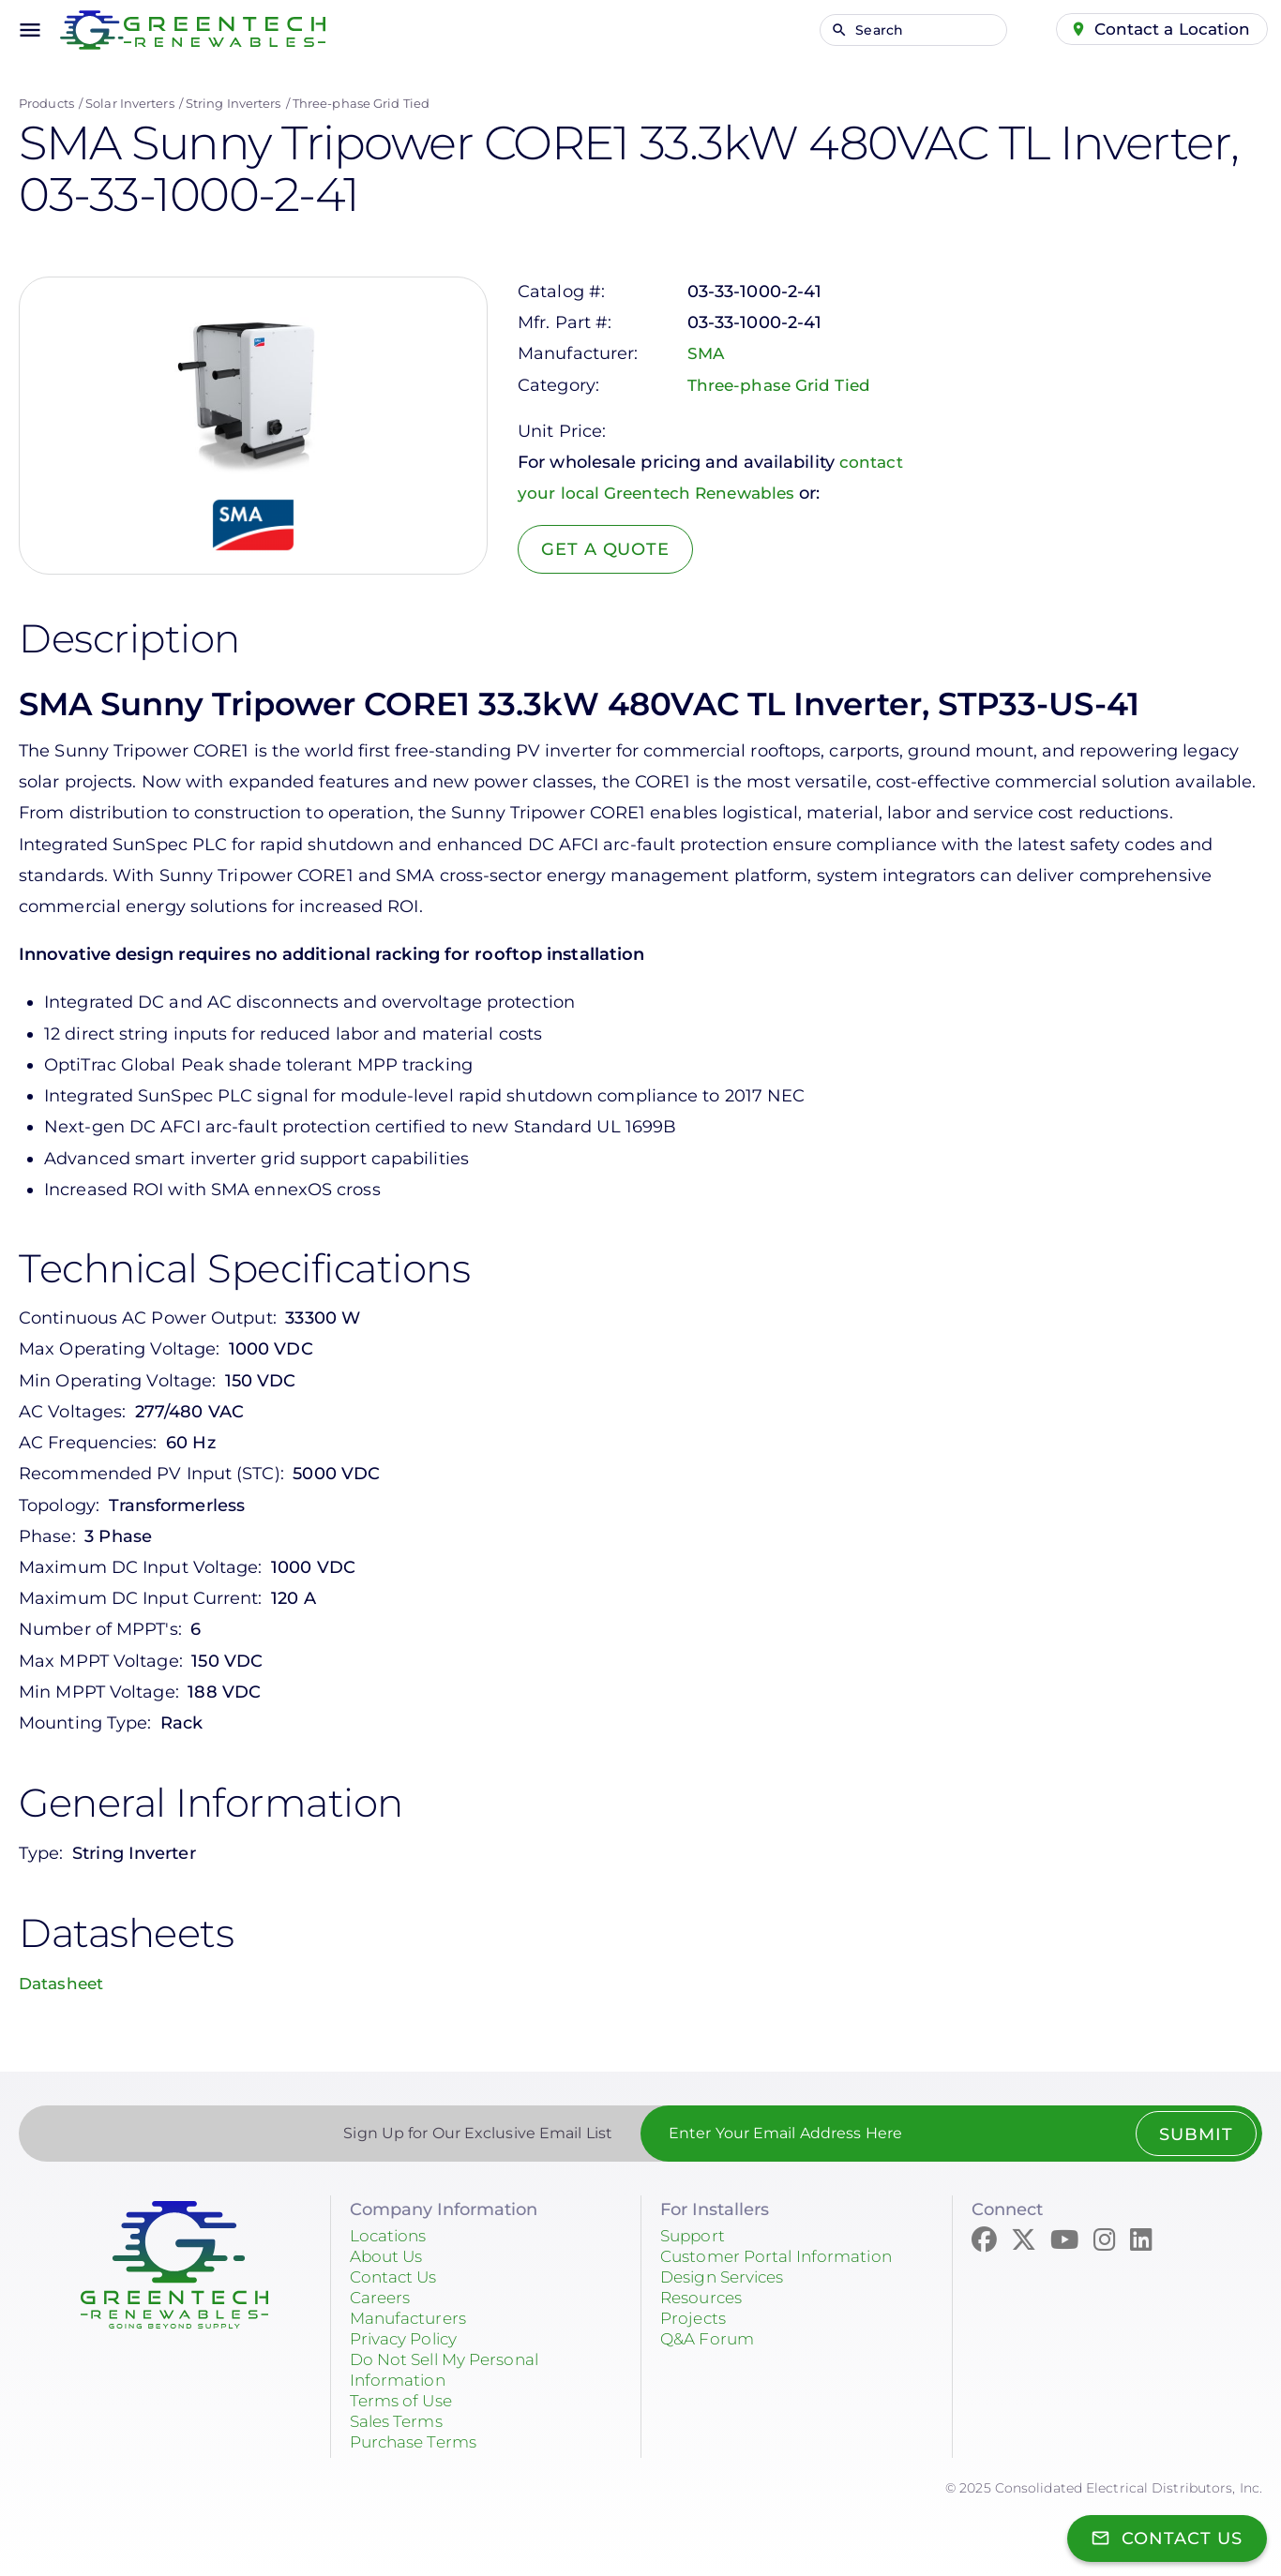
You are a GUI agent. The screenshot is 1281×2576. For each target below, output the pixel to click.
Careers (382, 2297)
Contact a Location (1170, 29)
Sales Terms (400, 2421)
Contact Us (397, 2277)
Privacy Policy (409, 2339)
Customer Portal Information (783, 2256)
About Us (389, 2256)
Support (694, 2235)
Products (46, 103)
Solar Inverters (129, 103)
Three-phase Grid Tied (361, 103)
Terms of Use (405, 2400)
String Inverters (233, 103)
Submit (1194, 2134)
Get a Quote (607, 549)
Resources (704, 2297)
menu (30, 30)
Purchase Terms (418, 2442)
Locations (391, 2235)
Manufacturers (412, 2318)
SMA (706, 353)
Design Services (728, 2277)
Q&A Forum (710, 2339)
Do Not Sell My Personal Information (452, 2369)
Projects (695, 2318)
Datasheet (63, 1983)
